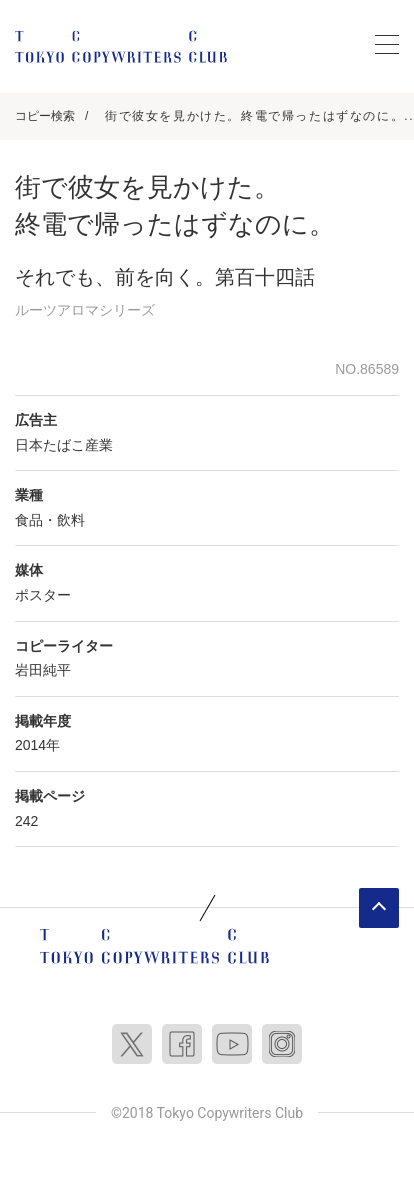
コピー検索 (45, 116)
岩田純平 (43, 670)
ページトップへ (379, 908)
